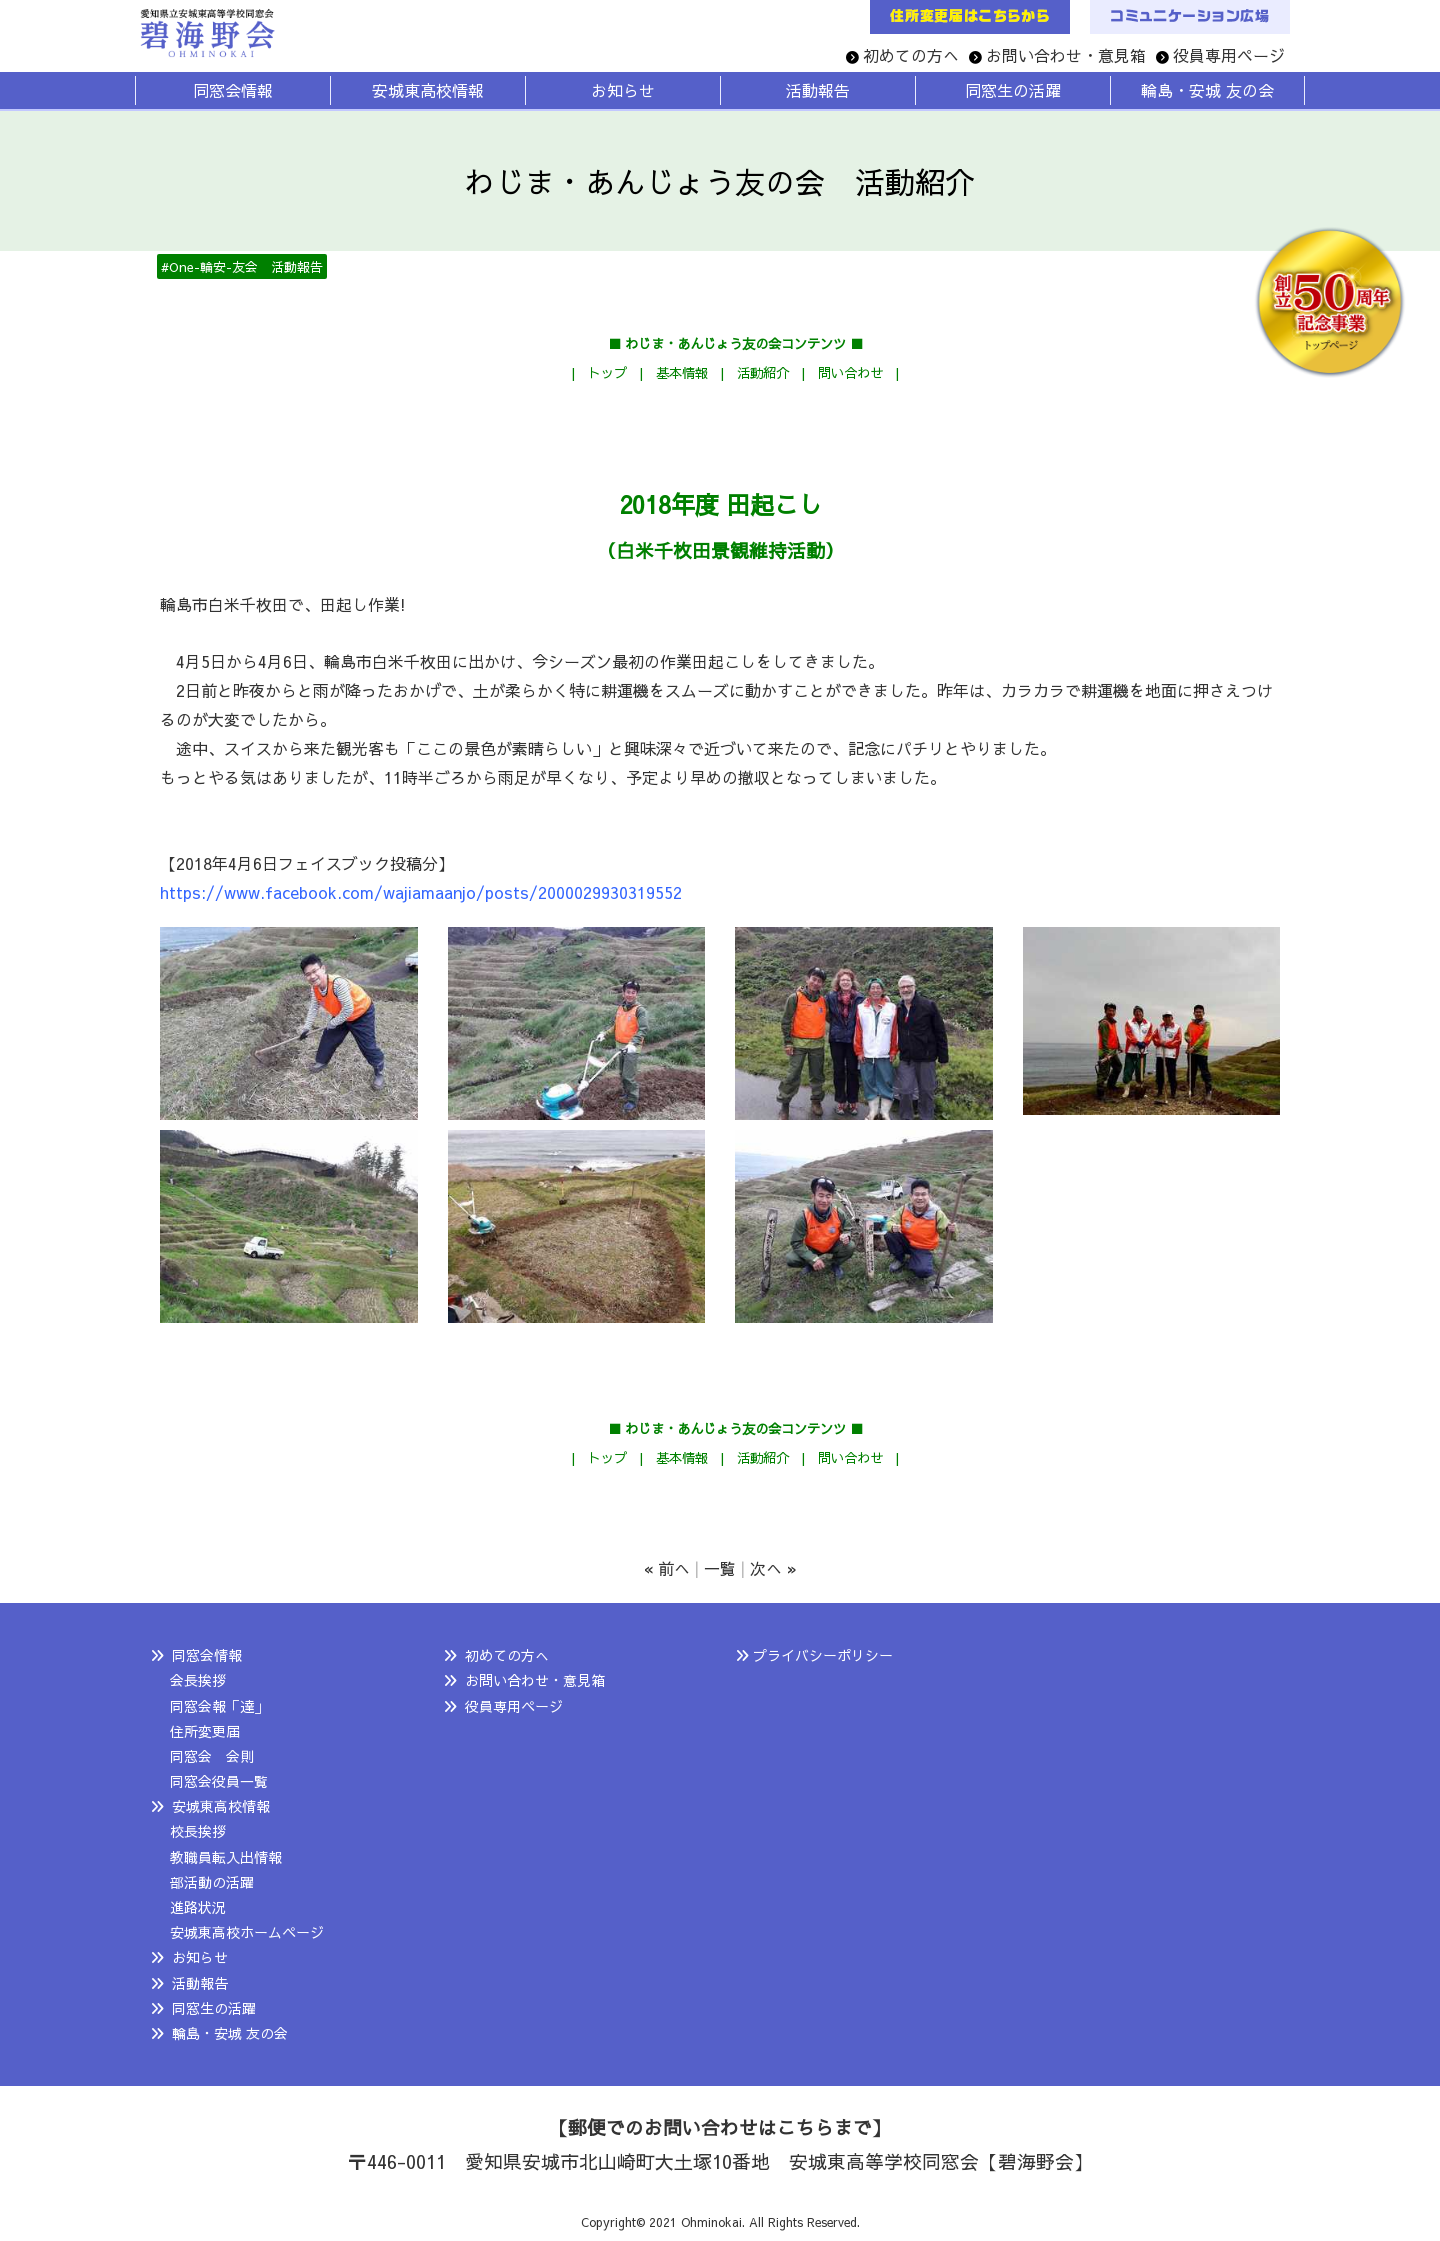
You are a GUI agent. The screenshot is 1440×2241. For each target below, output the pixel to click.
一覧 (720, 1568)
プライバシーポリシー (823, 1655)
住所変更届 (205, 1731)
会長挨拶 (198, 1680)
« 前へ (667, 1568)
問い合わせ (850, 372)
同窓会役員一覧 (219, 1781)
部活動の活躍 (212, 1882)
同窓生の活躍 (214, 2008)
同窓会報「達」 (219, 1706)
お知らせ (200, 1957)
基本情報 (682, 372)
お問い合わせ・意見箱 (1066, 55)
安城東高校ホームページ (247, 1932)
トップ (607, 372)
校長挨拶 (198, 1831)
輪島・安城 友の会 (230, 2033)
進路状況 (198, 1907)
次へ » (773, 1568)
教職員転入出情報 (226, 1857)
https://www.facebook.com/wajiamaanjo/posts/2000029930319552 (421, 892)
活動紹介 (763, 372)
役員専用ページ (1229, 55)
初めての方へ (911, 55)
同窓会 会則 (212, 1756)
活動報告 (200, 1983)
